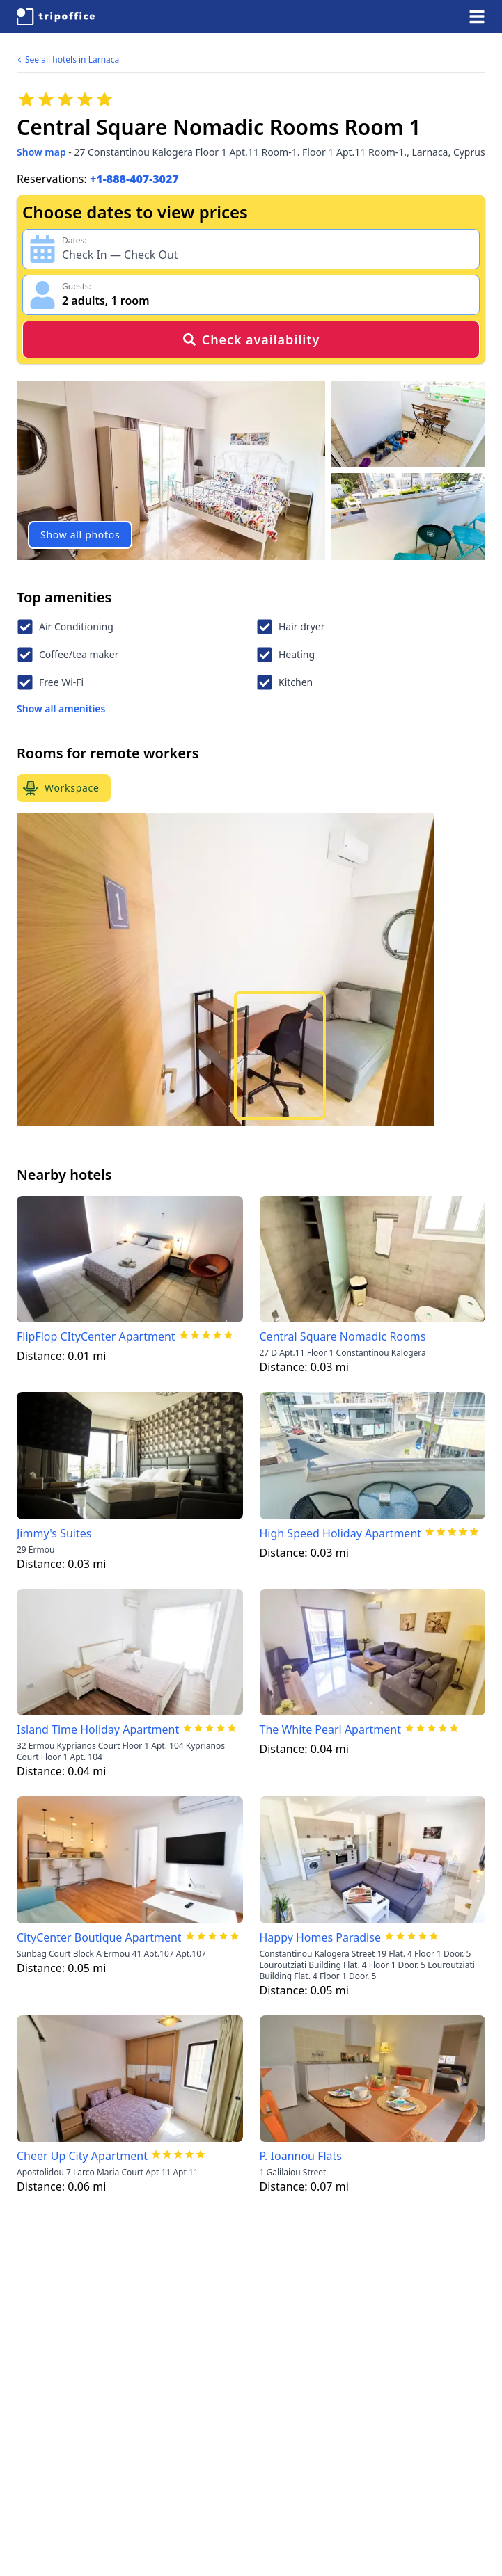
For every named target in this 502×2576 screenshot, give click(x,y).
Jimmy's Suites (54, 1533)
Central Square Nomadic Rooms (343, 1336)
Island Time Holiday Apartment (98, 1729)
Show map (41, 152)
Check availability (251, 339)
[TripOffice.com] (56, 16)
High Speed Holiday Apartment (341, 1533)
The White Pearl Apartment (330, 1729)
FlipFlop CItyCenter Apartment (96, 1336)
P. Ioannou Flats (301, 2155)
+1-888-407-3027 (134, 178)
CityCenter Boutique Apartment (99, 1937)
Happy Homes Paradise (320, 1937)
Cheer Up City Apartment (82, 2155)
